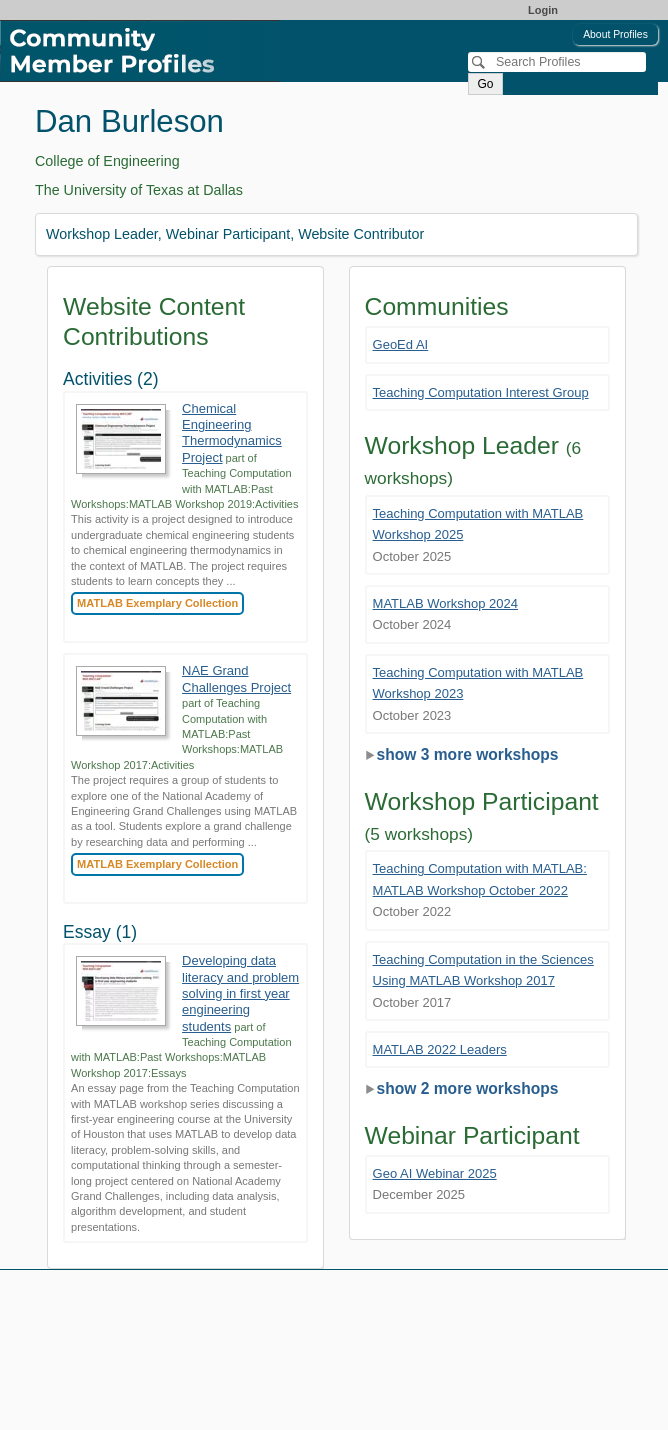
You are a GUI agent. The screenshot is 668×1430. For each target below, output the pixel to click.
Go (485, 84)
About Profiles (615, 34)
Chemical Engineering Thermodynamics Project (232, 433)
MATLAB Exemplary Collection (157, 603)
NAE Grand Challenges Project (236, 678)
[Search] (557, 62)
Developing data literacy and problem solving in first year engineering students (240, 993)
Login (543, 10)
